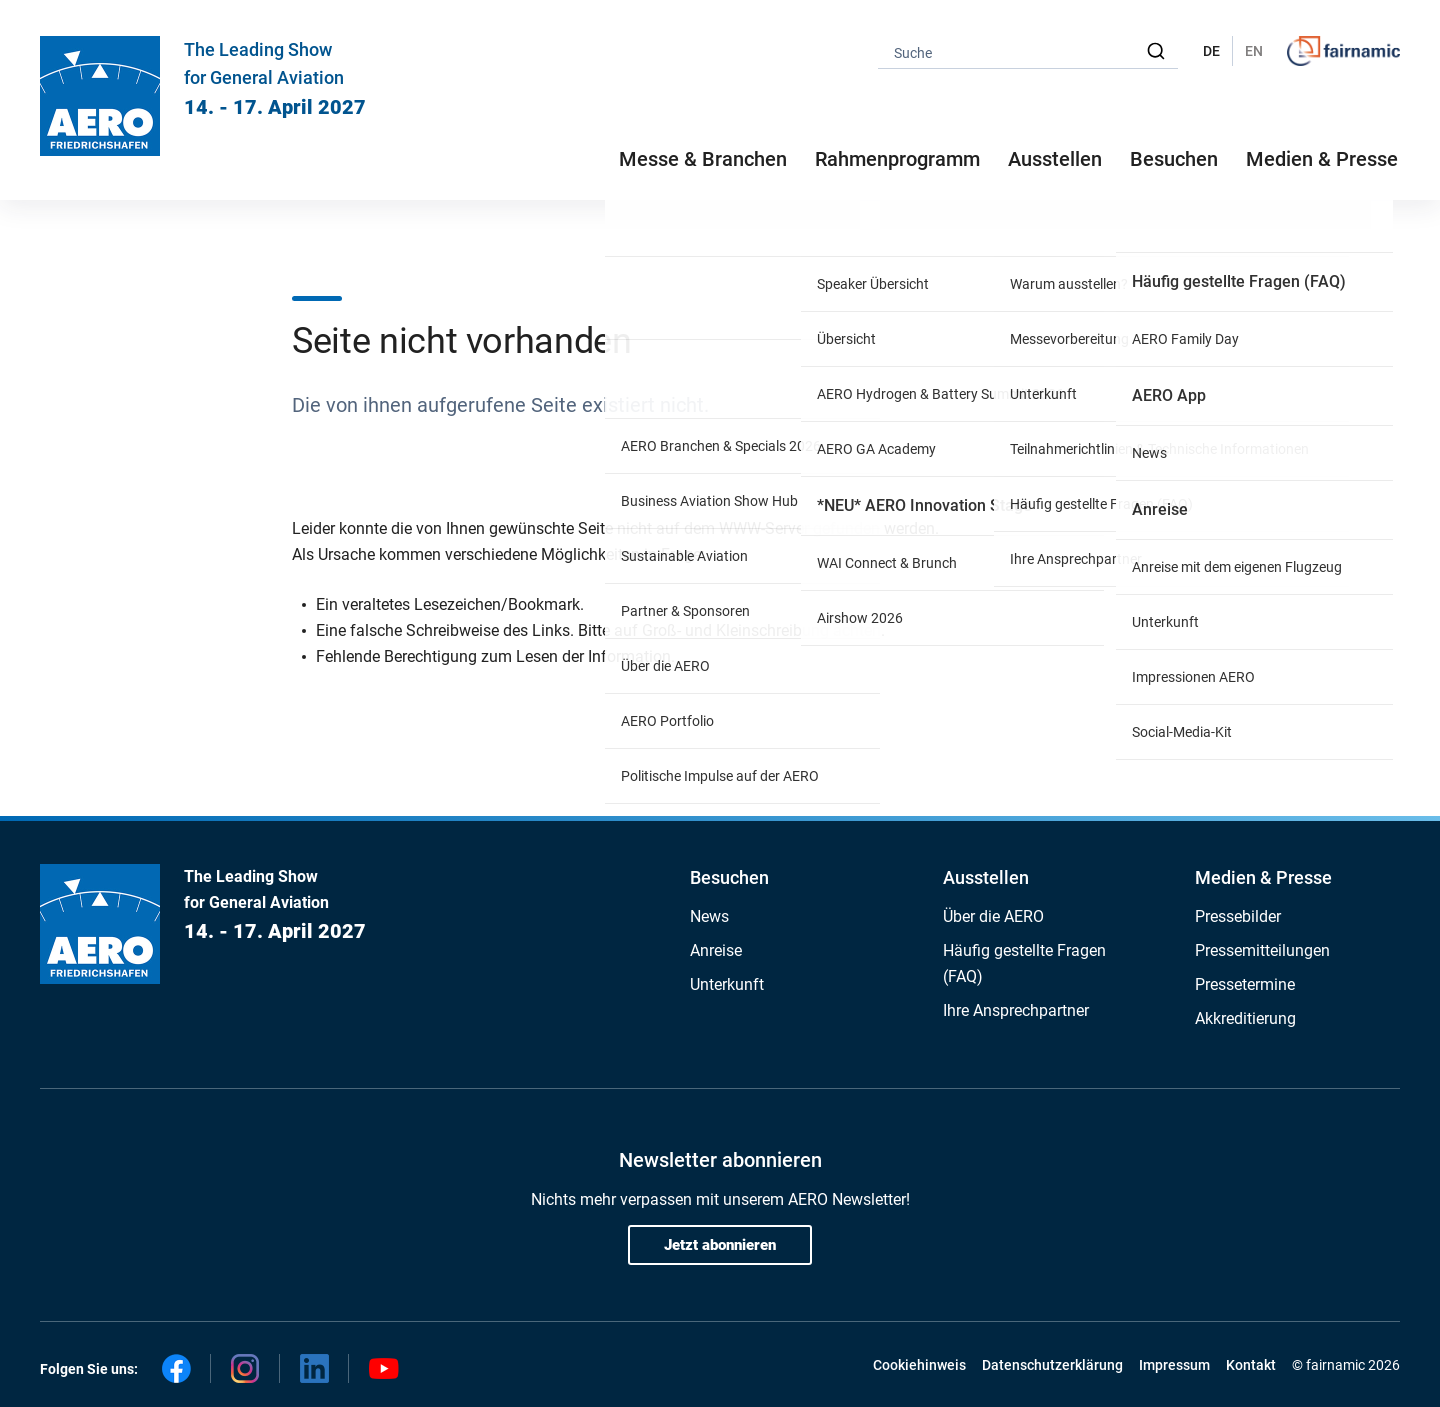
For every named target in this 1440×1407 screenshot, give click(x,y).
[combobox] (1028, 51)
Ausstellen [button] (1055, 159)
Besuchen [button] (1174, 159)
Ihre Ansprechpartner (1016, 1010)
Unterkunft (727, 984)
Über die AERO (993, 916)
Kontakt (1251, 1365)
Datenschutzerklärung (1052, 1365)
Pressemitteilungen (1262, 950)
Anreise (716, 950)
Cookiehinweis (919, 1365)
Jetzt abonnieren (720, 1245)
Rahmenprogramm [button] (897, 159)
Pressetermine (1245, 984)
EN (1254, 51)
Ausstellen (986, 877)
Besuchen (729, 877)
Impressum (1174, 1365)
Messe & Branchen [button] (703, 159)
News (709, 916)
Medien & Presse (1322, 159)
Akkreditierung (1245, 1018)
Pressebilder (1238, 916)
